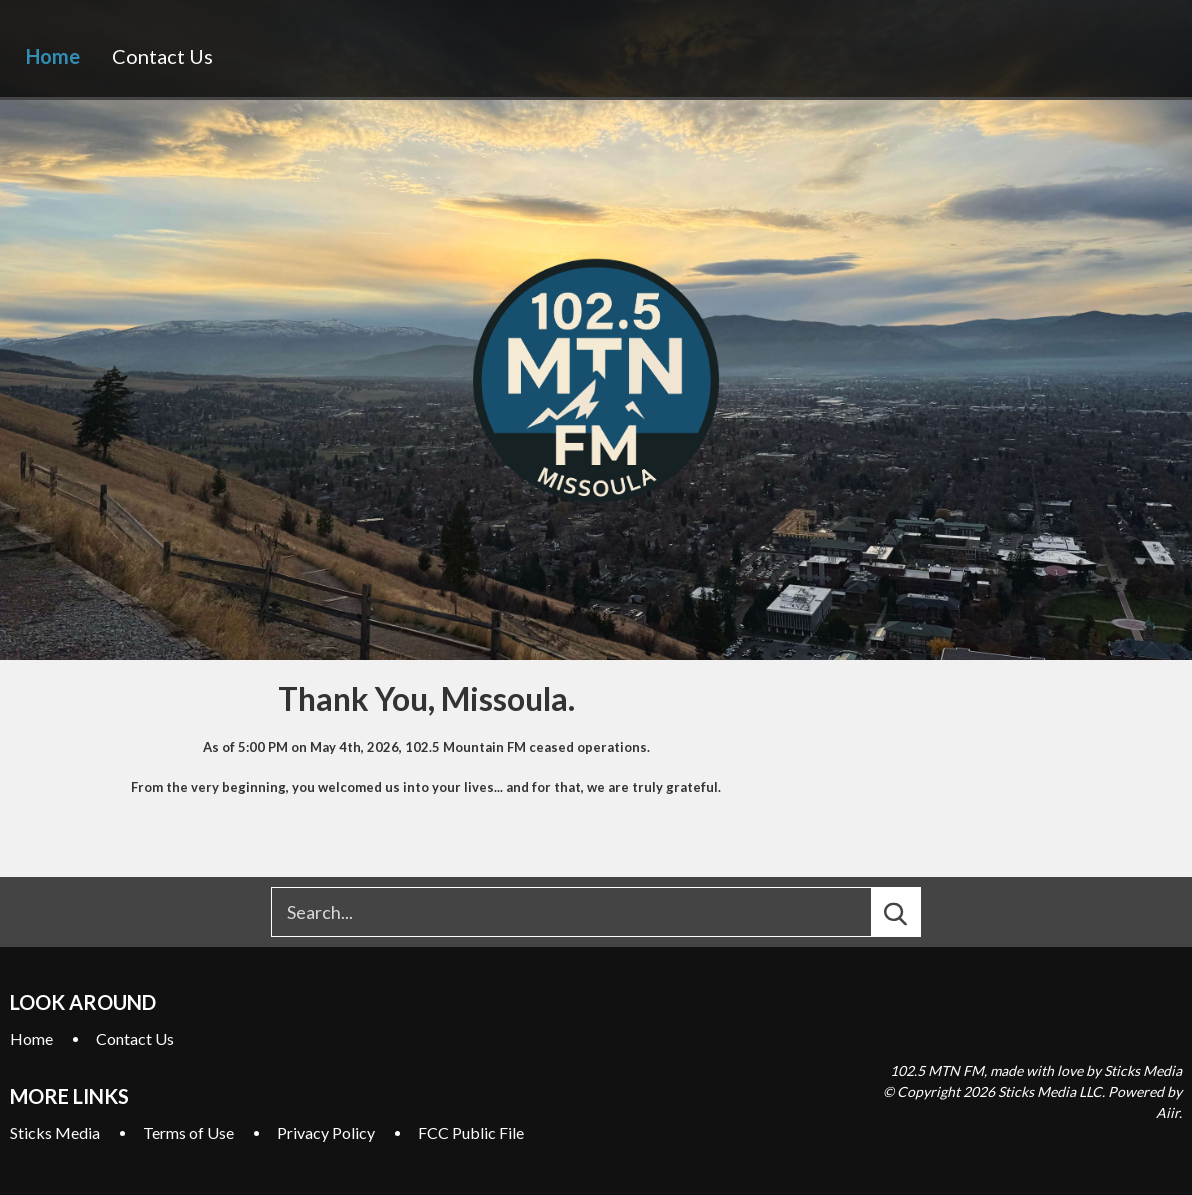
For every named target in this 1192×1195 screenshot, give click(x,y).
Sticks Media (55, 1132)
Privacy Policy (326, 1132)
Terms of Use (188, 1132)
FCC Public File (471, 1132)
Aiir (1167, 1112)
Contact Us (162, 56)
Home (53, 56)
